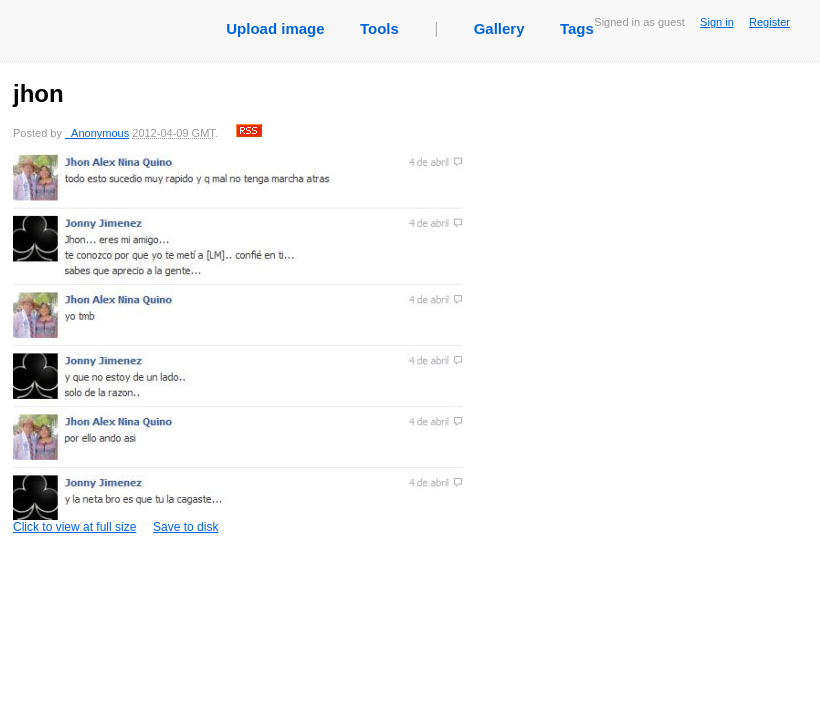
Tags (577, 28)
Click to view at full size (238, 344)
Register (769, 22)
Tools (379, 28)
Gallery (499, 28)
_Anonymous (97, 133)
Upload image (275, 28)
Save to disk (185, 527)
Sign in (717, 22)
